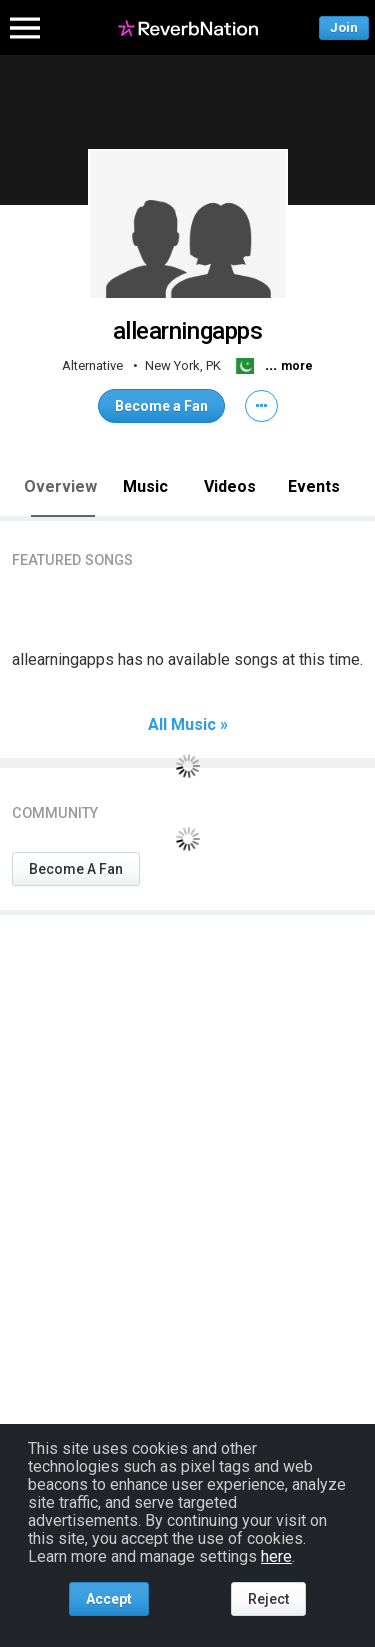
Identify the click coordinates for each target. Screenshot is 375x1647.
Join (344, 27)
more (297, 366)
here (276, 1556)
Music (145, 486)
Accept (109, 1599)
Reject (268, 1599)
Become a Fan (161, 406)
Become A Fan (76, 869)
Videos (230, 486)
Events (314, 486)
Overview (60, 486)
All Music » (188, 725)
